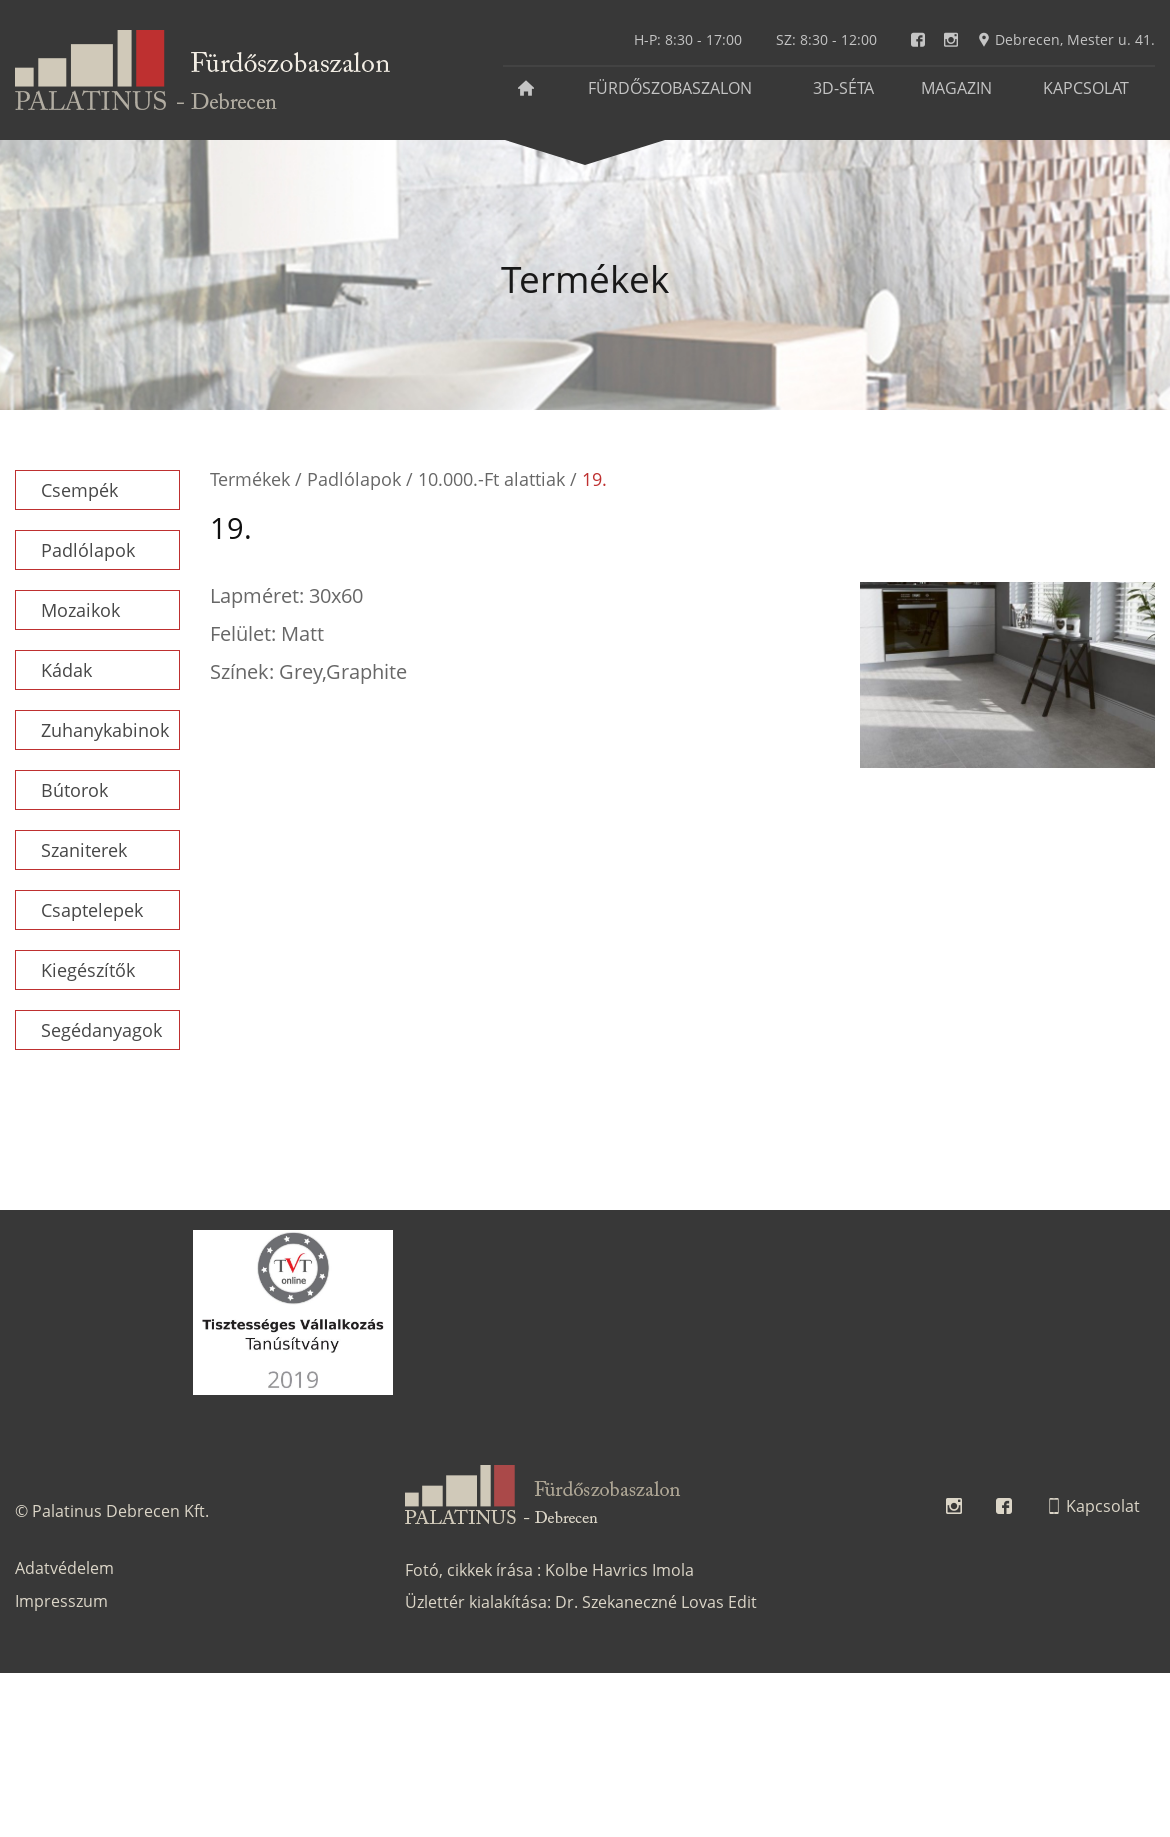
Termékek (250, 479)
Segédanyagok (101, 1030)
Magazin (956, 88)
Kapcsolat (1086, 88)
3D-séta (843, 88)
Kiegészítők (88, 970)
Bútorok (74, 790)
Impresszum (61, 1601)
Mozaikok (80, 610)
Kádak (66, 670)
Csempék (79, 490)
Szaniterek (84, 850)
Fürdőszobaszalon (670, 88)
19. (594, 479)
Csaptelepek (92, 910)
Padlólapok (88, 550)
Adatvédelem (64, 1568)
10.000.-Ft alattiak (491, 479)
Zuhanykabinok (105, 730)
